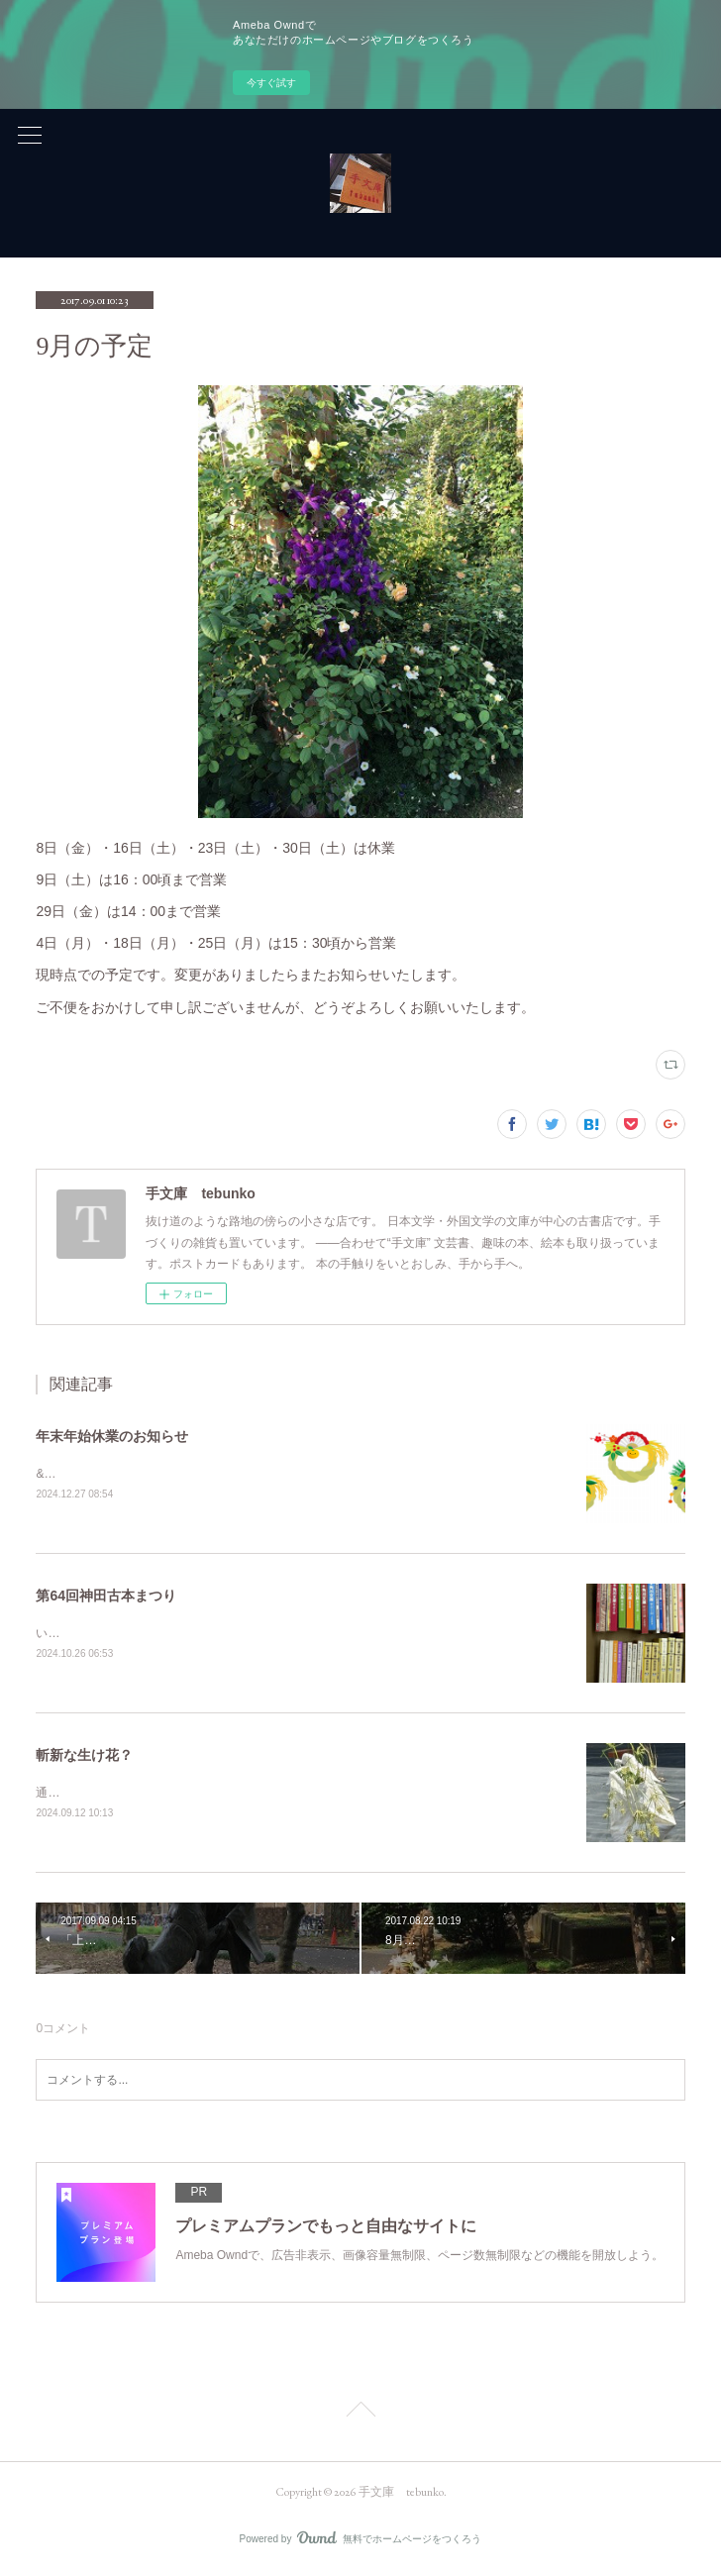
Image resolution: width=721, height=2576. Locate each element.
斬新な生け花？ (84, 1756)
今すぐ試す (271, 82)
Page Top (360, 2415)
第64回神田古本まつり (106, 1595)
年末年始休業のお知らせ (112, 1436)
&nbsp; (54, 1474)
